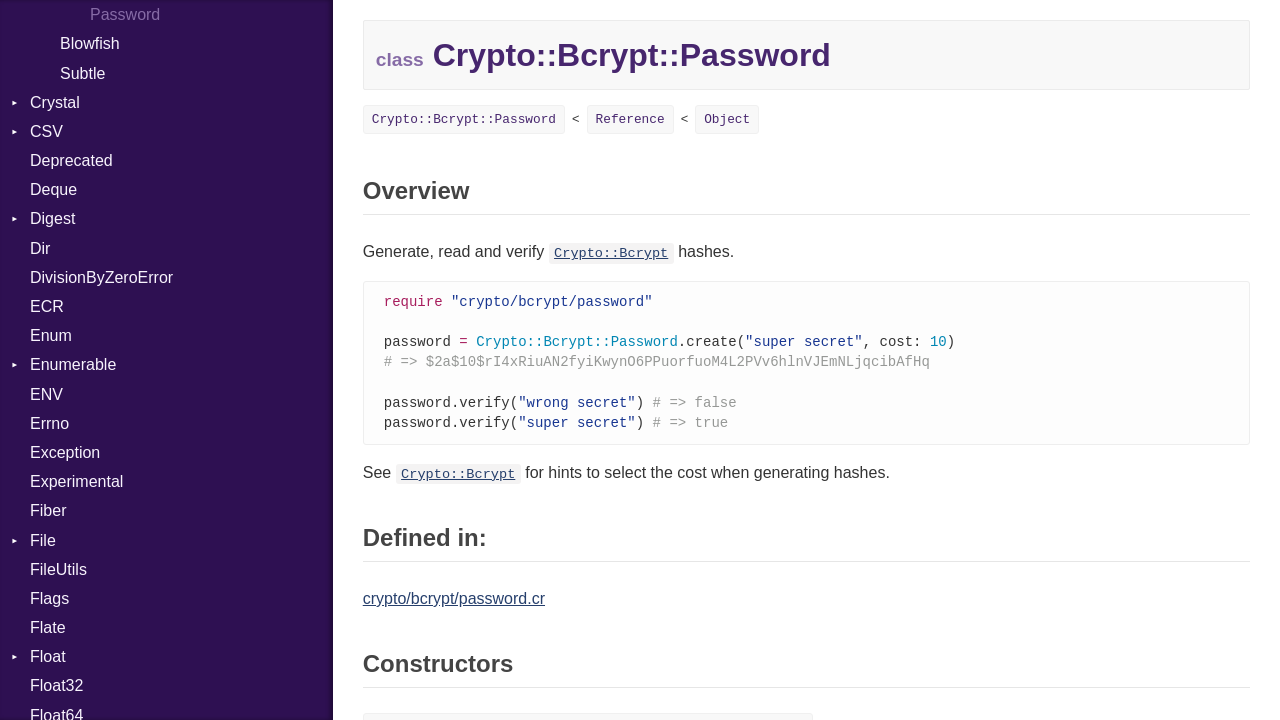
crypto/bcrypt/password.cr (454, 605)
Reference (630, 119)
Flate (48, 627)
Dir (40, 248)
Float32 (56, 685)
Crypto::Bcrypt (611, 253)
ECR (47, 306)
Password (125, 14)
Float (48, 656)
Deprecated (71, 160)
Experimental (76, 481)
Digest (52, 218)
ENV (46, 394)
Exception (65, 452)
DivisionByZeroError (101, 277)
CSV (46, 131)
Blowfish (90, 43)
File (43, 540)
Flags (49, 598)
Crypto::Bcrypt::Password (464, 119)
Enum (51, 335)
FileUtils (58, 569)
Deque (53, 189)
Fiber (48, 510)
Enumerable (73, 364)
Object (727, 119)
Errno (49, 423)
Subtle (82, 73)
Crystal (55, 102)
